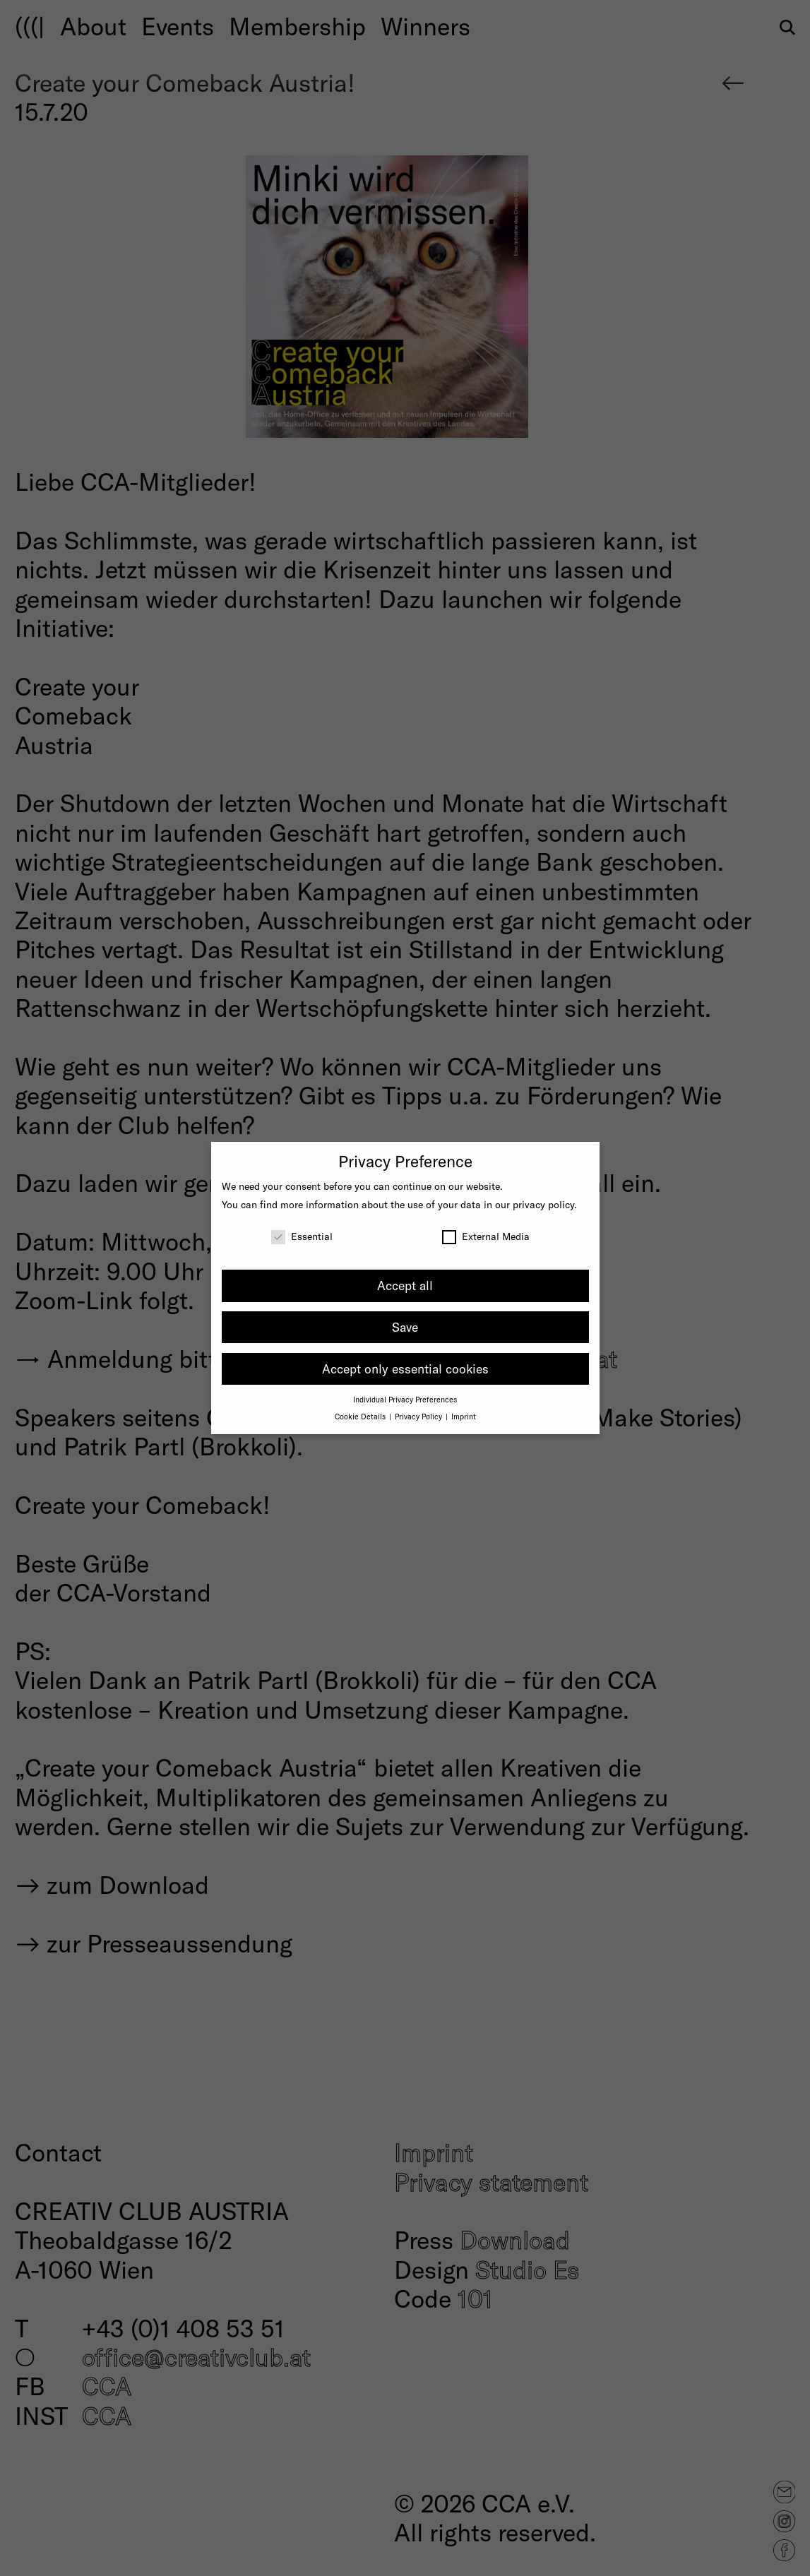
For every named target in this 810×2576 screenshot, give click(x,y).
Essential (302, 1236)
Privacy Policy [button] (419, 1416)
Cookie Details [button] (361, 1416)
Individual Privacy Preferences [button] (405, 1399)
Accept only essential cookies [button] (405, 1368)
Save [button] (405, 1327)
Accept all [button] (405, 1285)
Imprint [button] (463, 1416)
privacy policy (543, 1204)
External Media (486, 1236)
